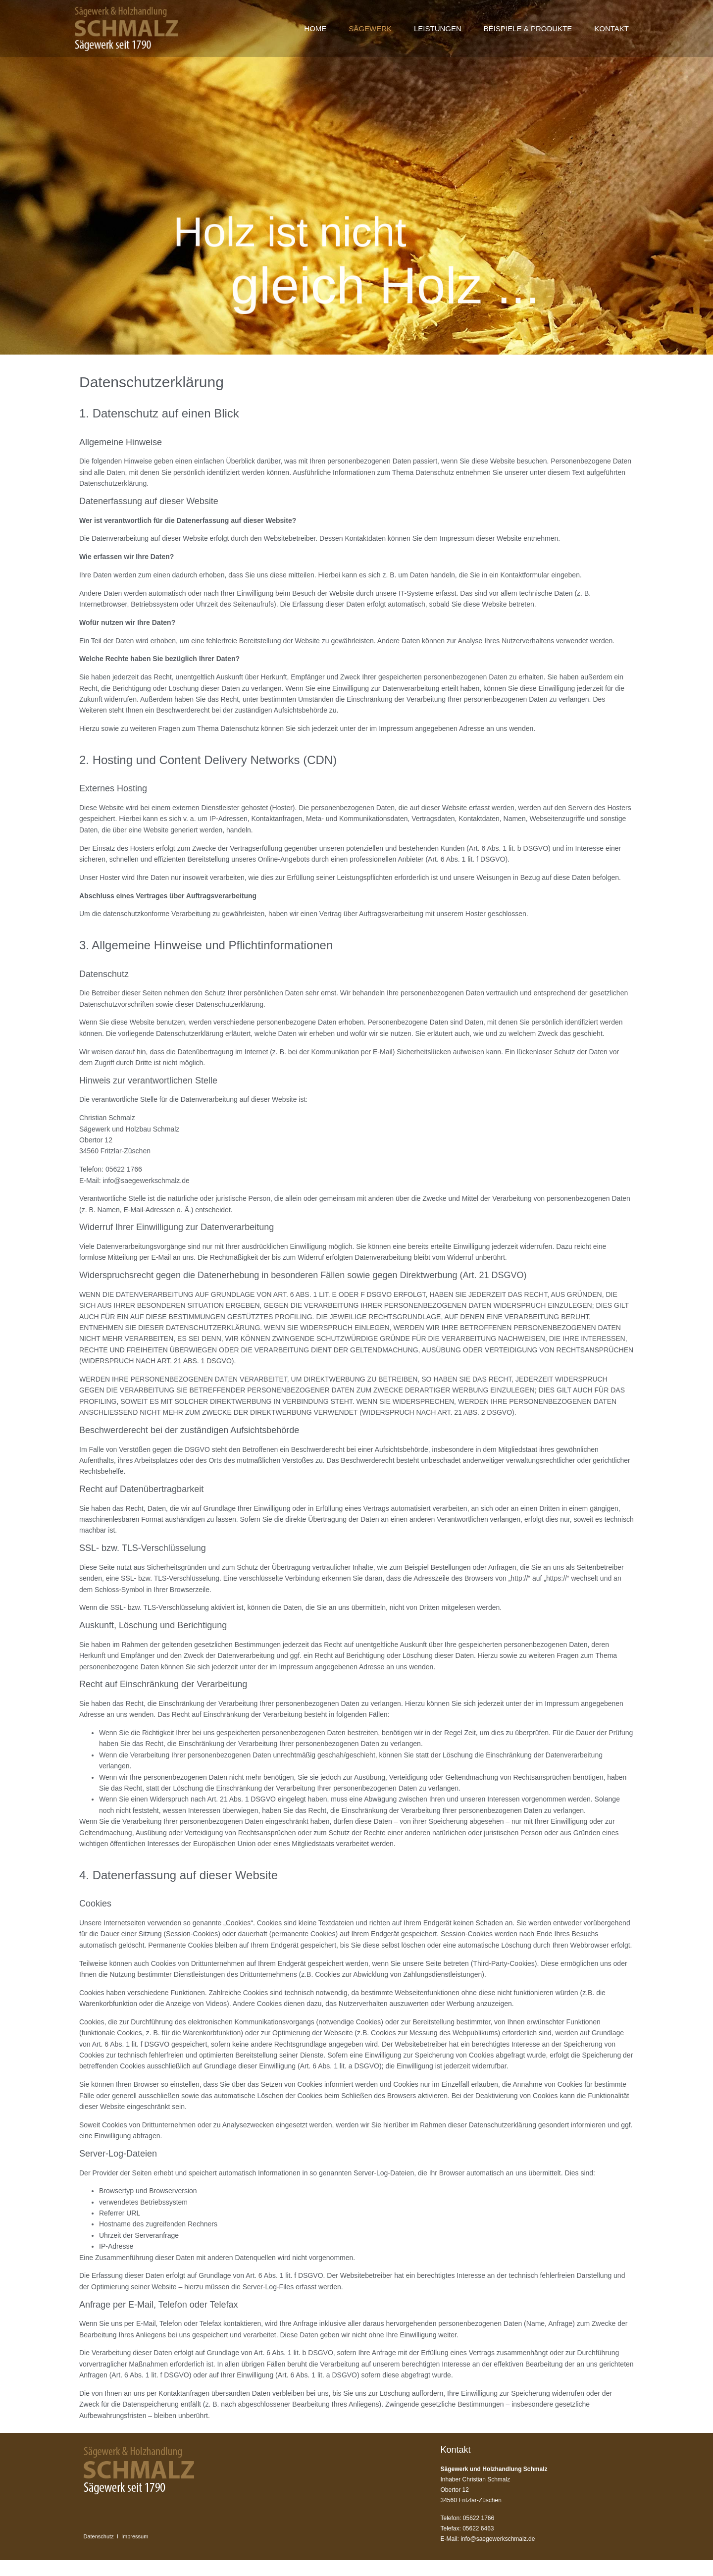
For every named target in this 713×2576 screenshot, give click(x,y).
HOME (315, 28)
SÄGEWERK (370, 28)
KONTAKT (611, 28)
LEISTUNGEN (437, 28)
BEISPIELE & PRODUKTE (528, 28)
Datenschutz (99, 2536)
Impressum (134, 2536)
